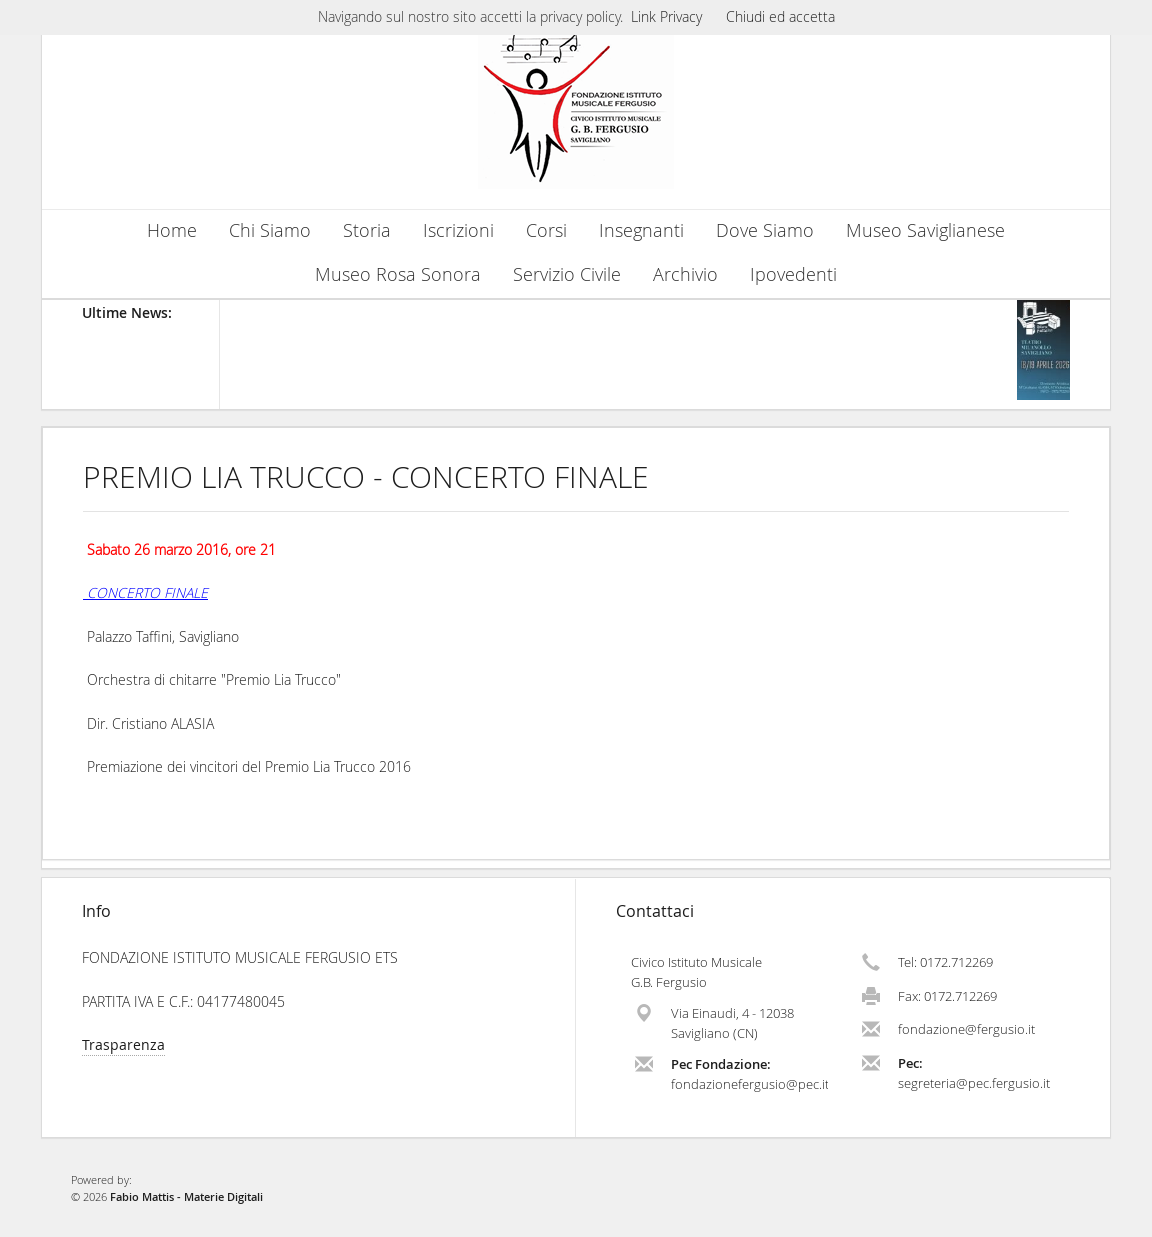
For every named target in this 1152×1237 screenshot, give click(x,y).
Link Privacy (666, 16)
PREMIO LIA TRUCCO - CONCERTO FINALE (366, 477)
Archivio (685, 274)
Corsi (546, 230)
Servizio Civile (567, 274)
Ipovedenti (793, 274)
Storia (367, 230)
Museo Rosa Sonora (398, 274)
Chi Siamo (270, 230)
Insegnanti (641, 230)
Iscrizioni (458, 230)
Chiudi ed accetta (780, 16)
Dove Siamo (765, 230)
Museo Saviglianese (925, 230)
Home (172, 230)
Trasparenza (123, 1044)
